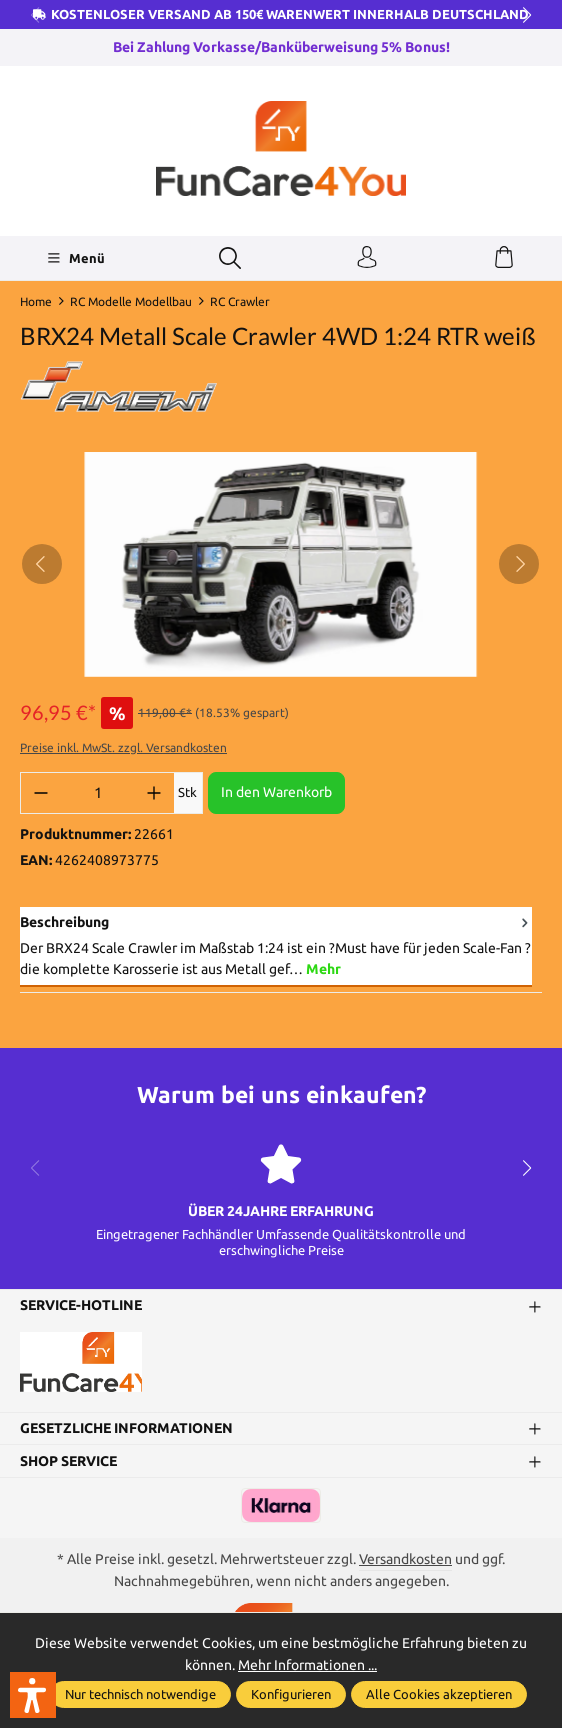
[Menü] (75, 258)
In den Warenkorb (276, 792)
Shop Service (68, 1461)
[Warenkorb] (504, 258)
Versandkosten (405, 1559)
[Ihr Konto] (367, 258)
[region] (281, 564)
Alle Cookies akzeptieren (439, 1694)
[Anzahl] (97, 793)
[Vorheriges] (42, 564)
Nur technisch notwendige (140, 1694)
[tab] (276, 947)
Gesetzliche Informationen (126, 1428)
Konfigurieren (291, 1694)
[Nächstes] (519, 564)
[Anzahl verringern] (41, 793)
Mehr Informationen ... (307, 1665)
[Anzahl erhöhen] (154, 793)
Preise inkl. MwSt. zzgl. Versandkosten (123, 747)
